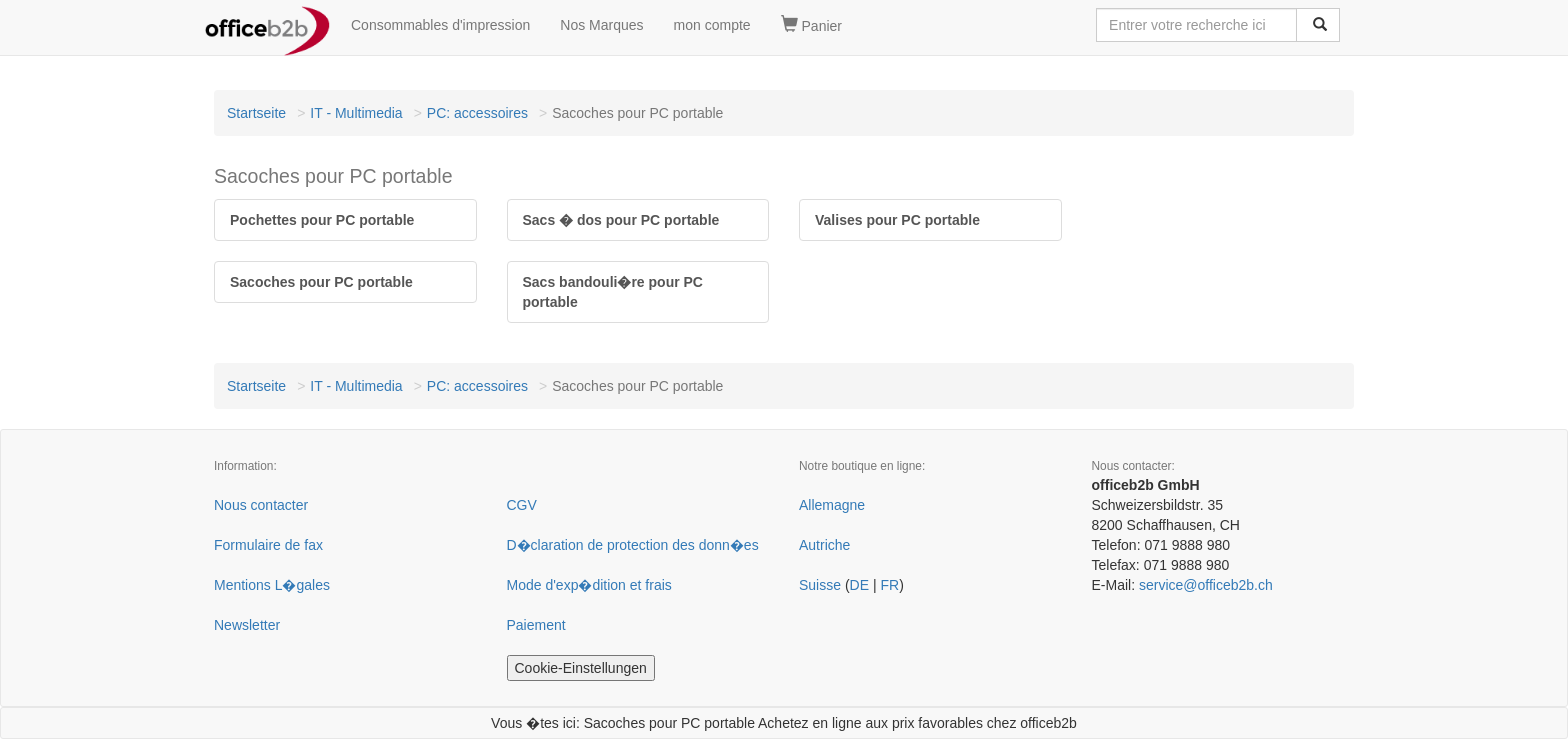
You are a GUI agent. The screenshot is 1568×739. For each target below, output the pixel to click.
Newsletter (247, 625)
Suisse (820, 585)
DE (859, 585)
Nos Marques (601, 25)
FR (889, 585)
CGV (522, 505)
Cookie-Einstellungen (581, 668)
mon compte (712, 25)
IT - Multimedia (356, 113)
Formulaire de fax (268, 545)
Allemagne (832, 505)
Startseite (256, 113)
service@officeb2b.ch (1206, 585)
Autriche (824, 545)
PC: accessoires (477, 113)
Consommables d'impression (440, 25)
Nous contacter (261, 505)
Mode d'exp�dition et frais (589, 585)
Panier (811, 25)
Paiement (536, 625)
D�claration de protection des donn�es (633, 545)
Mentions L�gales (272, 585)
